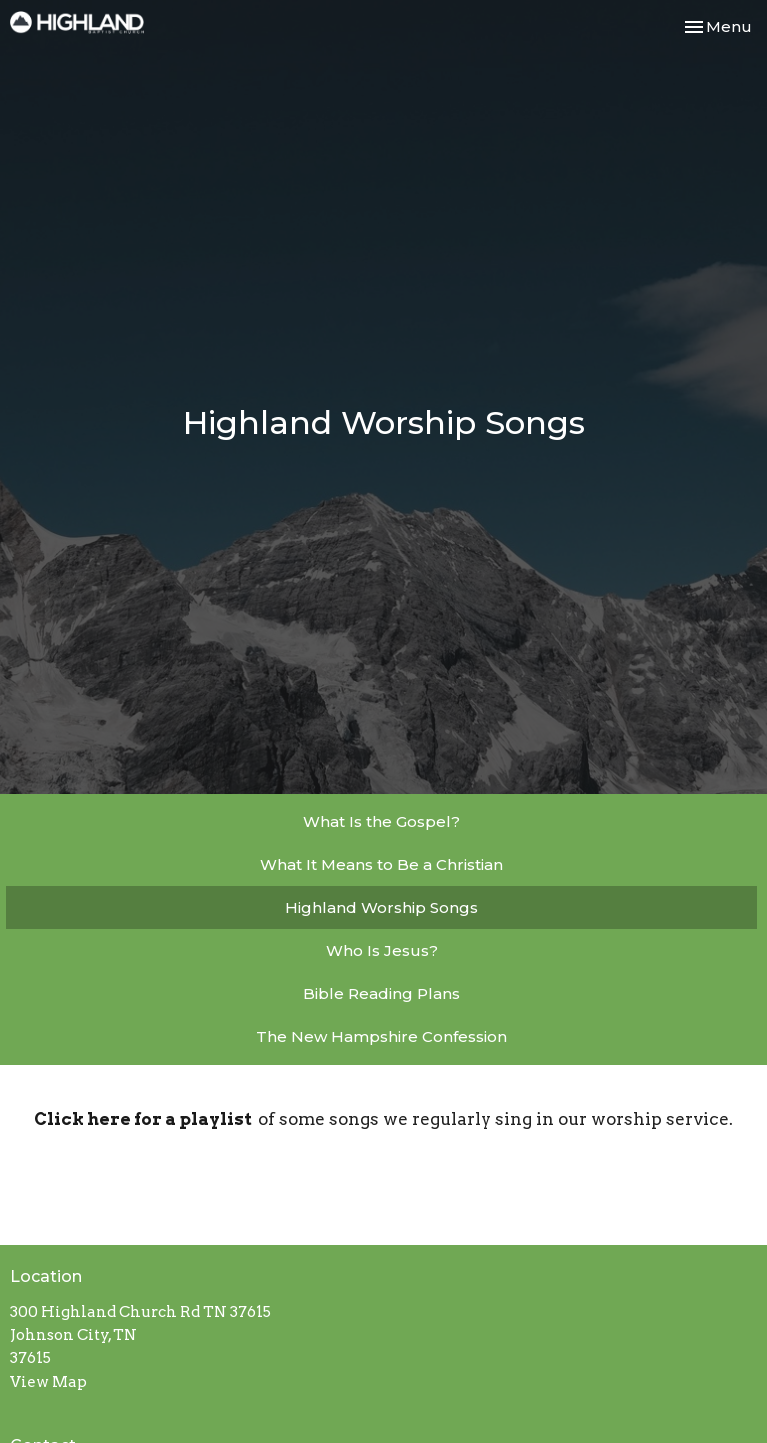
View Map (48, 1382)
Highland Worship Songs (381, 907)
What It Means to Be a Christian (381, 864)
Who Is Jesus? (382, 950)
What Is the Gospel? (381, 821)
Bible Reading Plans (381, 993)
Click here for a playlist (146, 1119)
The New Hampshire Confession (381, 1036)
